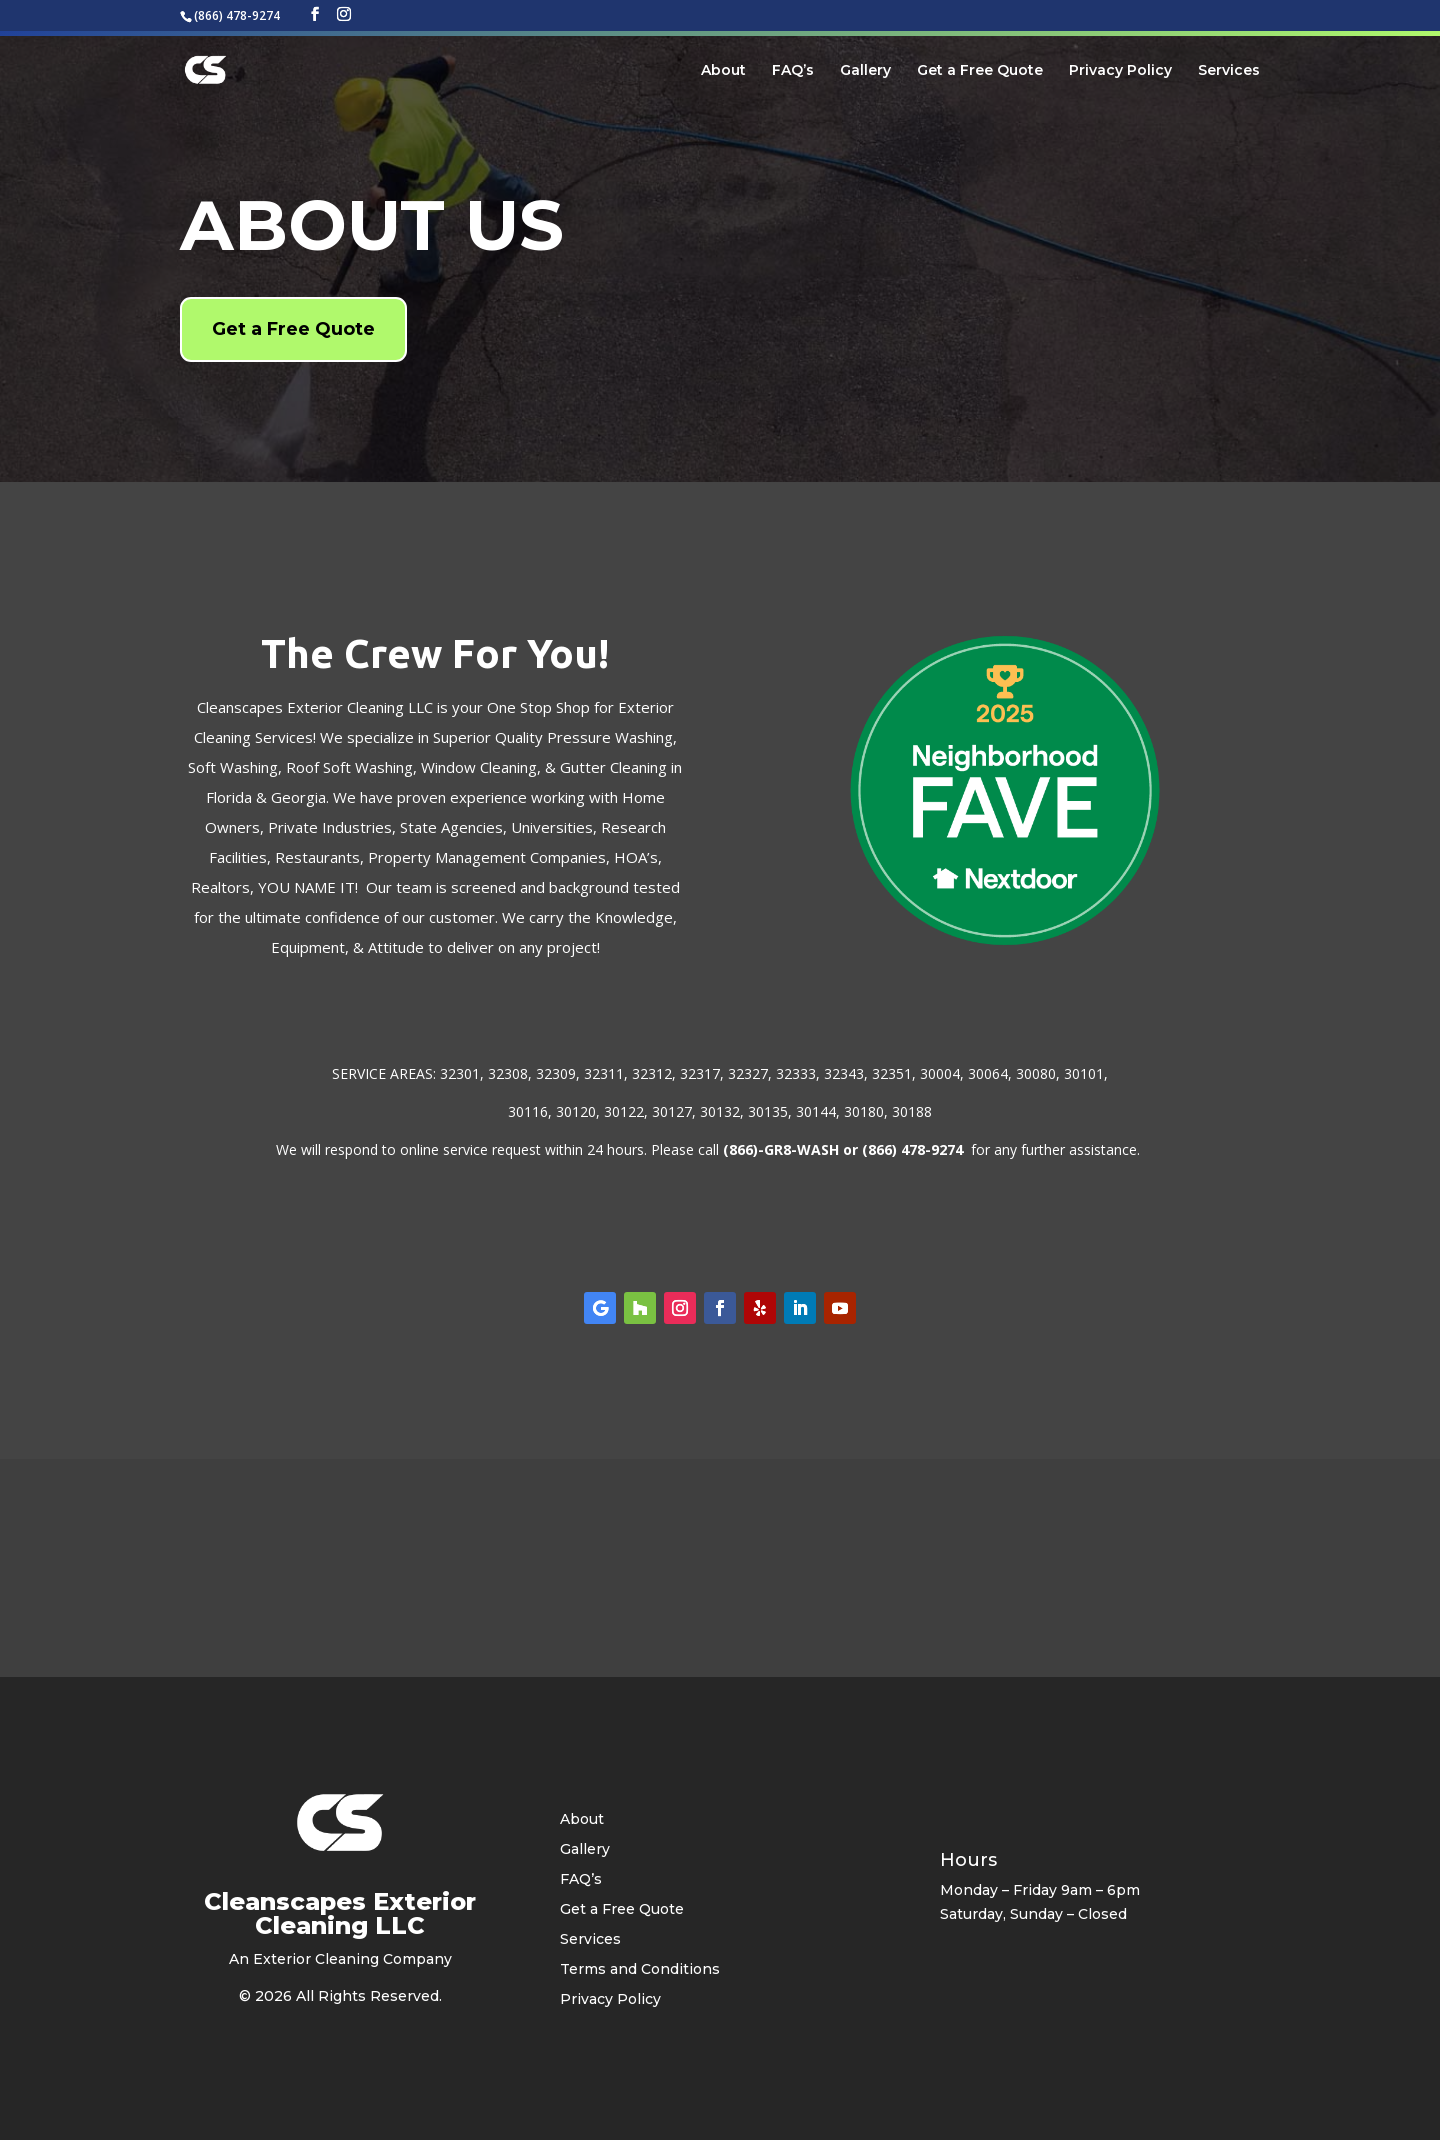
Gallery (865, 71)
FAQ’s (793, 71)
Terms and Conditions (640, 1970)
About (723, 71)
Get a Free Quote (980, 71)
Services (1229, 71)
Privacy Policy (1120, 71)
